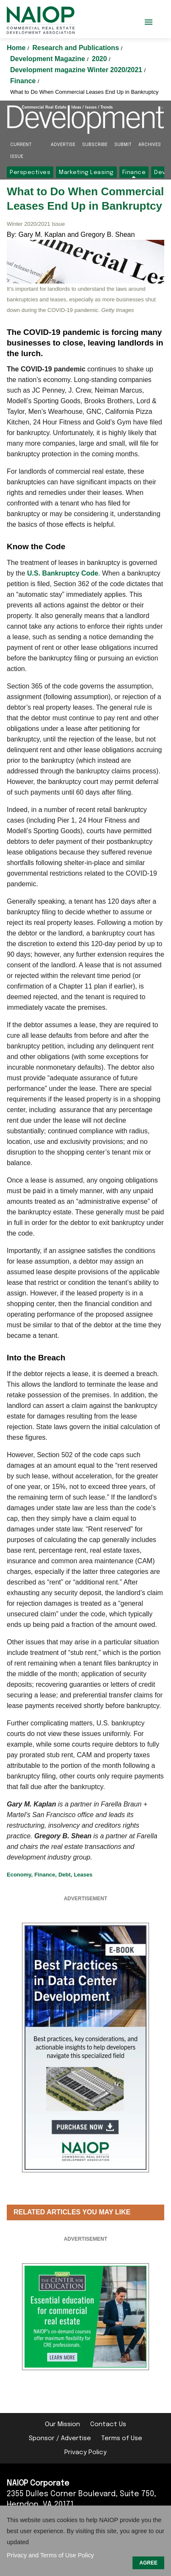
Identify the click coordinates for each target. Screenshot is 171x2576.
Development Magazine (48, 58)
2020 (100, 58)
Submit (123, 144)
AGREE (148, 2563)
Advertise (63, 144)
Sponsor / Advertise (60, 2438)
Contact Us (108, 2424)
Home (17, 47)
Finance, (45, 1874)
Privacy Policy (85, 2452)
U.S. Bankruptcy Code (62, 573)
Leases (83, 1874)
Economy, (20, 1874)
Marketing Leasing (86, 172)
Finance (24, 80)
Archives (149, 144)
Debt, (65, 1874)
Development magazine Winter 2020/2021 (77, 69)
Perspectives (30, 172)
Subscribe (95, 144)
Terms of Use (121, 2438)
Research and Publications (77, 47)
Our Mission (62, 2424)
